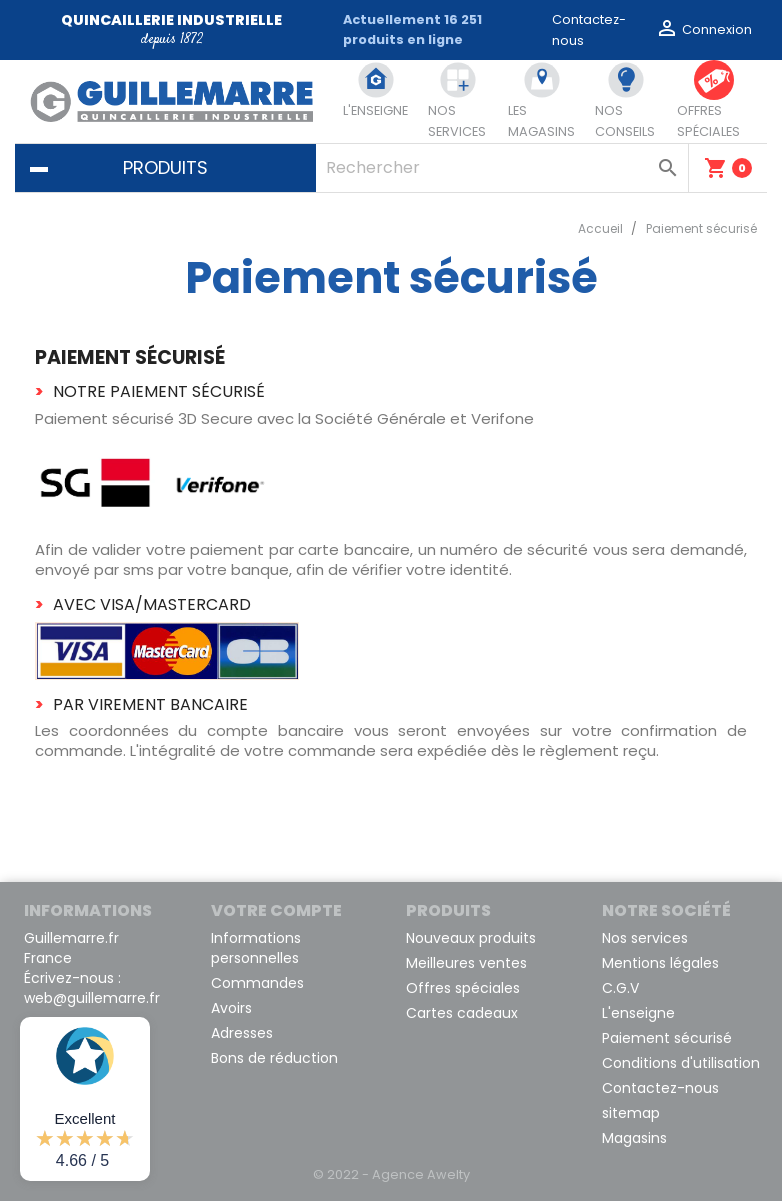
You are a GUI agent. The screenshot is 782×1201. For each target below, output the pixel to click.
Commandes (257, 983)
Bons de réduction (274, 1058)
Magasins (634, 1138)
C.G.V (620, 988)
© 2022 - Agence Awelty (391, 1174)
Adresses (242, 1033)
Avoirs (231, 1008)
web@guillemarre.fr (92, 998)
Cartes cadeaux (462, 1013)
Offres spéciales (463, 988)
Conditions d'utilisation (681, 1063)
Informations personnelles (256, 948)
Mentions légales (660, 963)
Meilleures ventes (466, 963)
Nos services (645, 938)
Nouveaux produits (471, 938)
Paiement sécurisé (667, 1038)
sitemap (631, 1113)
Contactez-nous (660, 1088)
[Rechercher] (502, 168)
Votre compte (276, 910)
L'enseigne (638, 1013)
